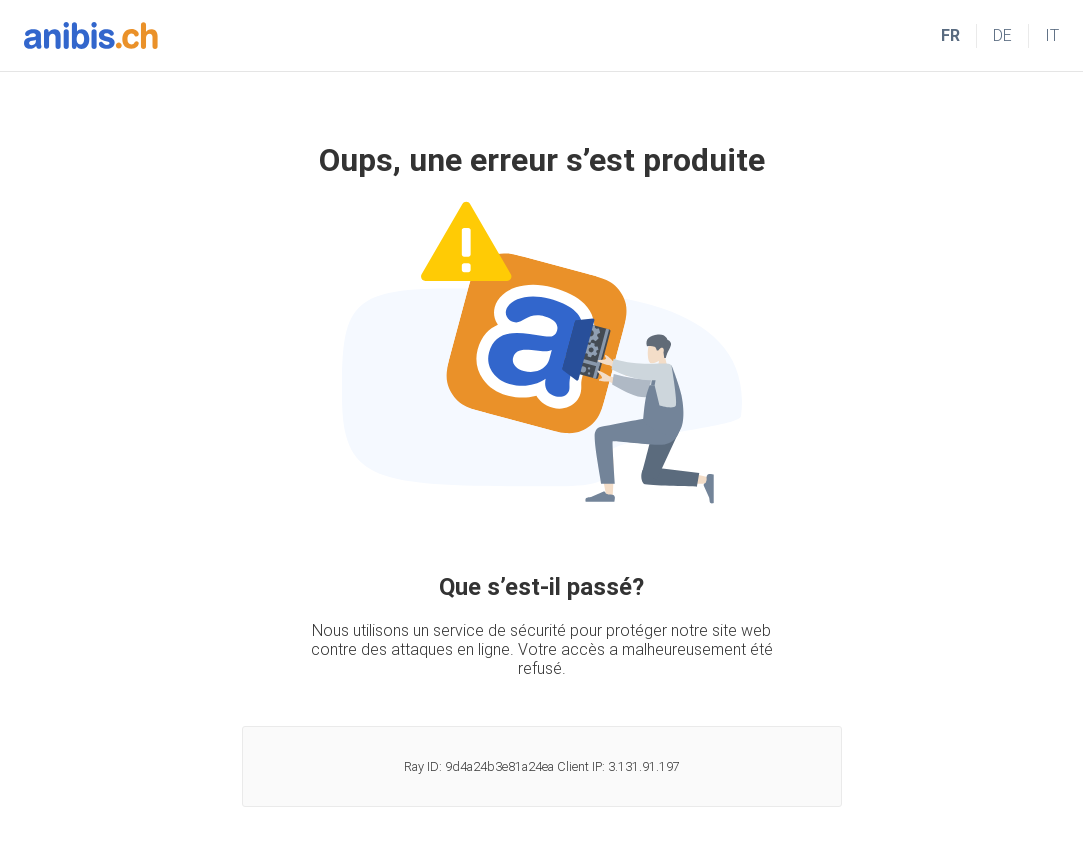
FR (950, 35)
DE (1002, 35)
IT (1052, 35)
